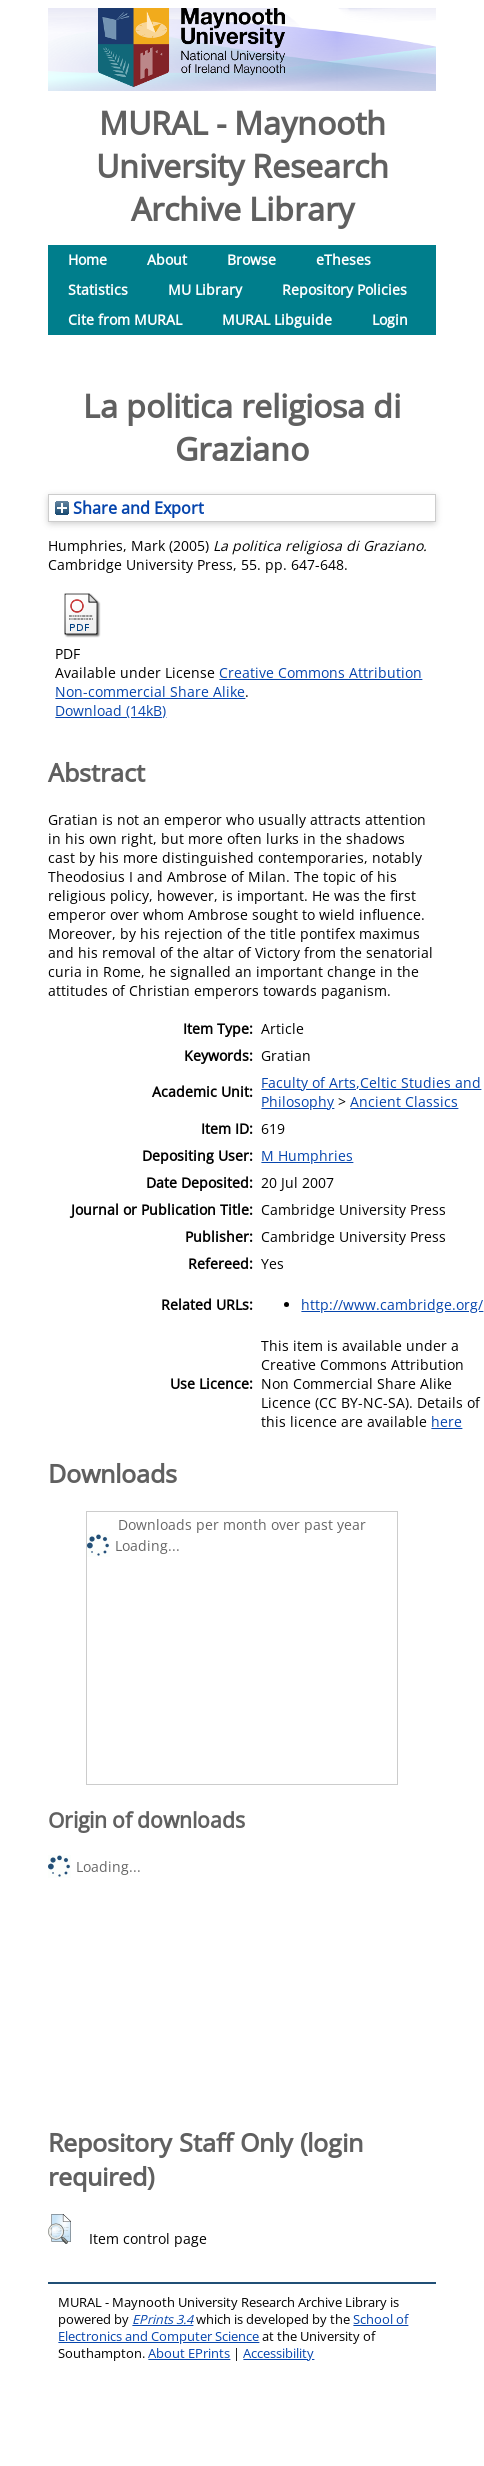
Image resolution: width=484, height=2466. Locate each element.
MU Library (205, 289)
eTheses (343, 259)
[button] (59, 2229)
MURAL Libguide (277, 319)
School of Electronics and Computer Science (233, 2328)
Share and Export (129, 508)
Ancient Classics (404, 1101)
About (167, 259)
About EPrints (189, 2353)
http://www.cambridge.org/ (392, 1304)
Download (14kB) (110, 710)
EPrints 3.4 (162, 2319)
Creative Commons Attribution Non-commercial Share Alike (238, 682)
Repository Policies (344, 289)
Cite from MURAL (125, 319)
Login (390, 319)
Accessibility (278, 2353)
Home (87, 259)
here (446, 1421)
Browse (251, 259)
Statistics (98, 289)
